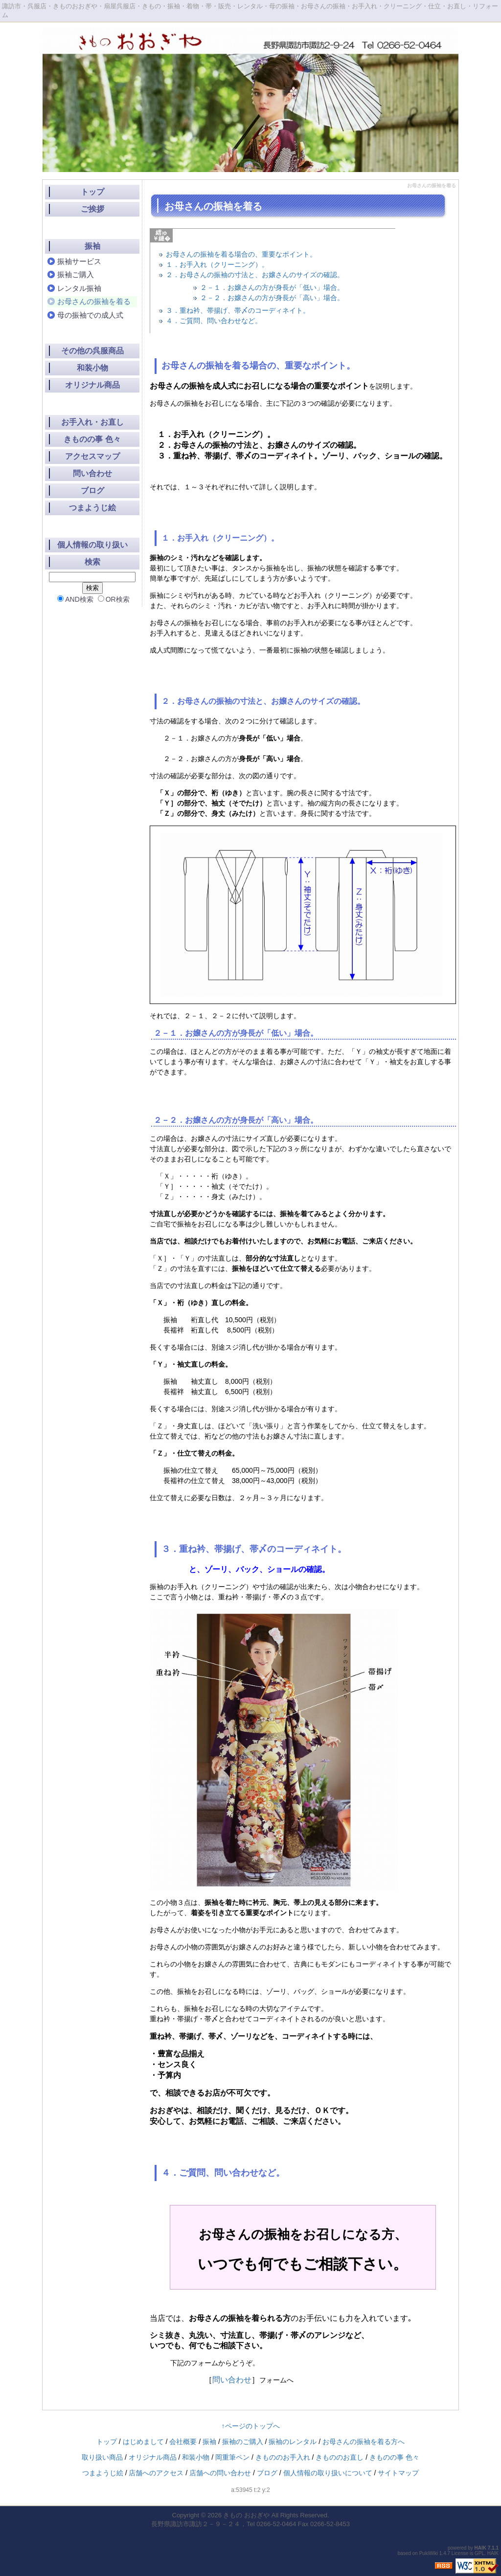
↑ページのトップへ (251, 2426)
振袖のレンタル (293, 2441)
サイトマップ (398, 2473)
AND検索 (75, 599)
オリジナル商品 (92, 385)
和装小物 (92, 368)
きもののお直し (340, 2457)
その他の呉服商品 (92, 351)
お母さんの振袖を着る (94, 301)
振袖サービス (79, 261)
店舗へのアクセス (156, 2473)
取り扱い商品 (102, 2457)
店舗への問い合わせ (220, 2473)
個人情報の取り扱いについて (327, 2473)
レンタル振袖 (79, 288)
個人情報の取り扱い (92, 545)
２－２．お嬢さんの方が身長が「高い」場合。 (272, 298)
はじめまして (143, 2441)
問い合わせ (231, 2380)
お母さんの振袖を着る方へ (363, 2441)
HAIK (480, 2548)
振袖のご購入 (242, 2441)
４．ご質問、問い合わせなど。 (214, 321)
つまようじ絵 (92, 507)
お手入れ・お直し (92, 422)
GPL (479, 2553)
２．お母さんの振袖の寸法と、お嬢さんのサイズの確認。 (255, 275)
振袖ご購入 (75, 274)
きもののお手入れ (282, 2457)
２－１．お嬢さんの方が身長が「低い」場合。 (272, 287)
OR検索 (114, 599)
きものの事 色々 (92, 439)
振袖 (92, 246)
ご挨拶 (92, 209)
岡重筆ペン (232, 2457)
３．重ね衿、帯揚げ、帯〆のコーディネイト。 (238, 310)
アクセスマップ (92, 456)
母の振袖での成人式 (90, 315)
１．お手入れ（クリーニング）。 (217, 264)
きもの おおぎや (246, 2515)
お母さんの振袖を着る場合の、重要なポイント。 (241, 254)
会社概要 (183, 2441)
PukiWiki (428, 2553)
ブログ (92, 490)
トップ (92, 192)
